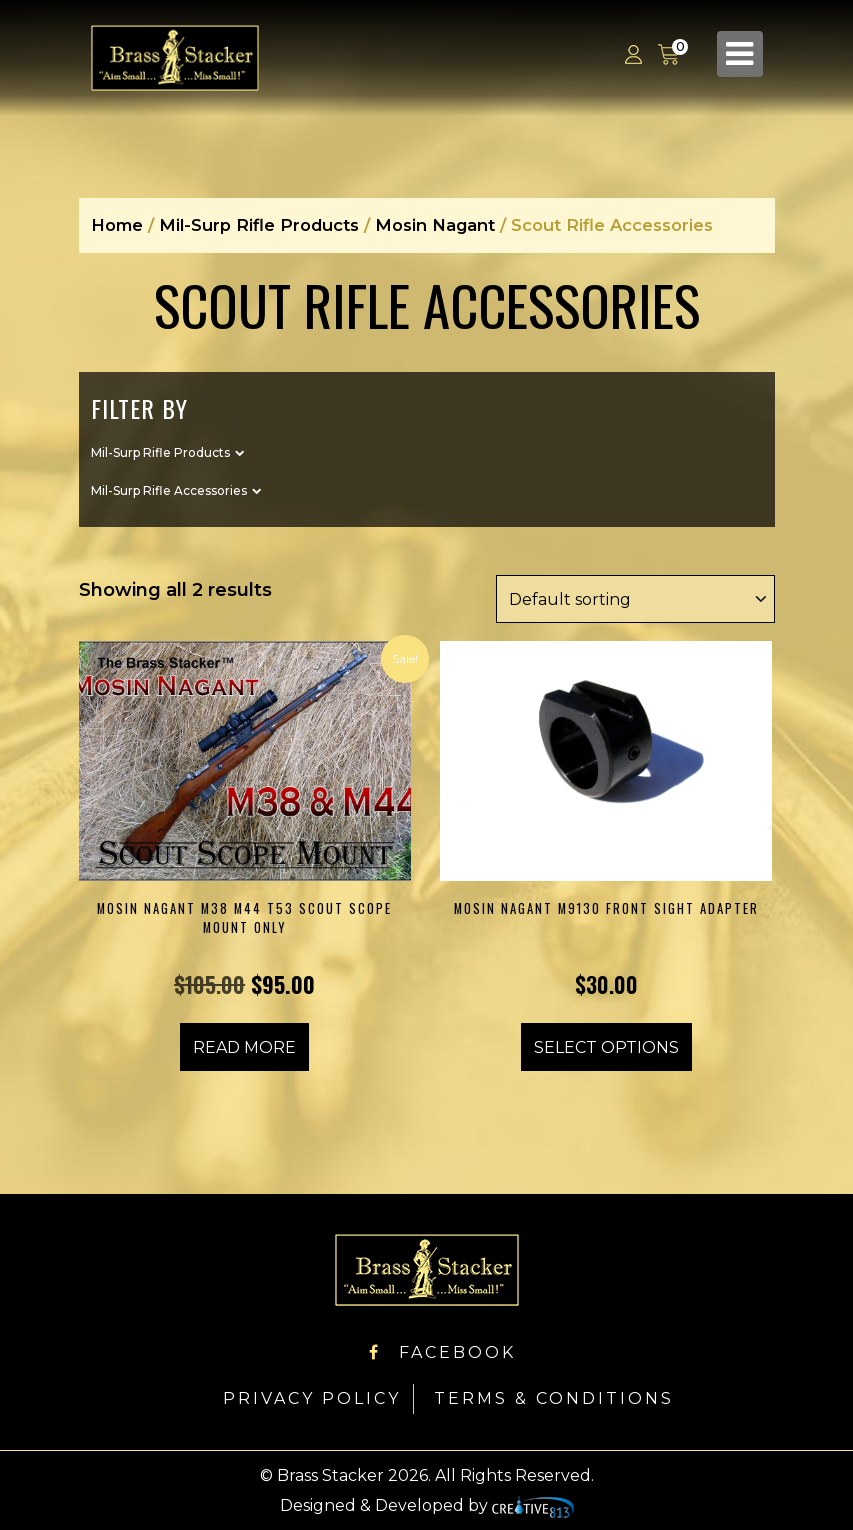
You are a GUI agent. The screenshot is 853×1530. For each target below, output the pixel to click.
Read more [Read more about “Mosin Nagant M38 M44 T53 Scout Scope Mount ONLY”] (244, 1046)
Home (117, 225)
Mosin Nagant (435, 225)
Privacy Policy (312, 1397)
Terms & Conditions (554, 1397)
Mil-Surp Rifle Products (259, 225)
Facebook (442, 1351)
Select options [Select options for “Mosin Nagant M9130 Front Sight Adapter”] (606, 1046)
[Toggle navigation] (740, 54)
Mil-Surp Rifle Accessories (169, 489)
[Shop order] (635, 598)
